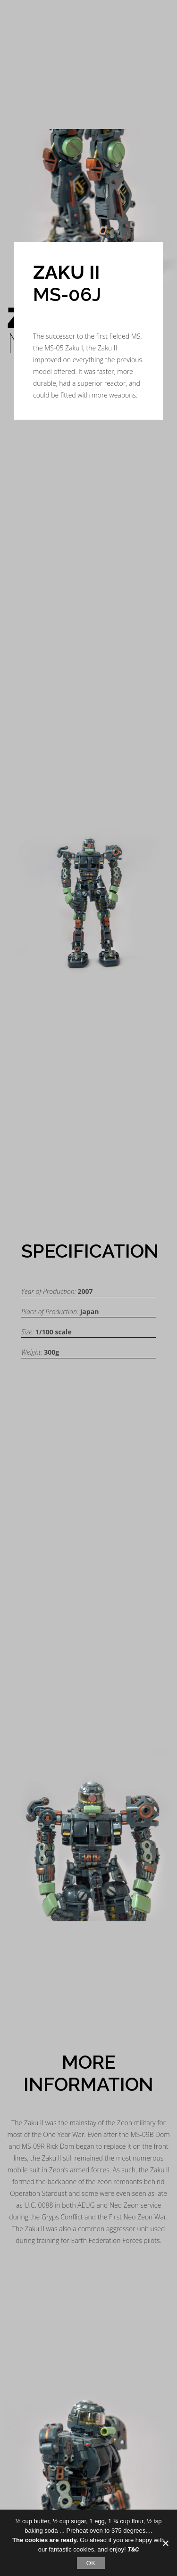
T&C (133, 2549)
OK (90, 2563)
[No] (165, 2543)
